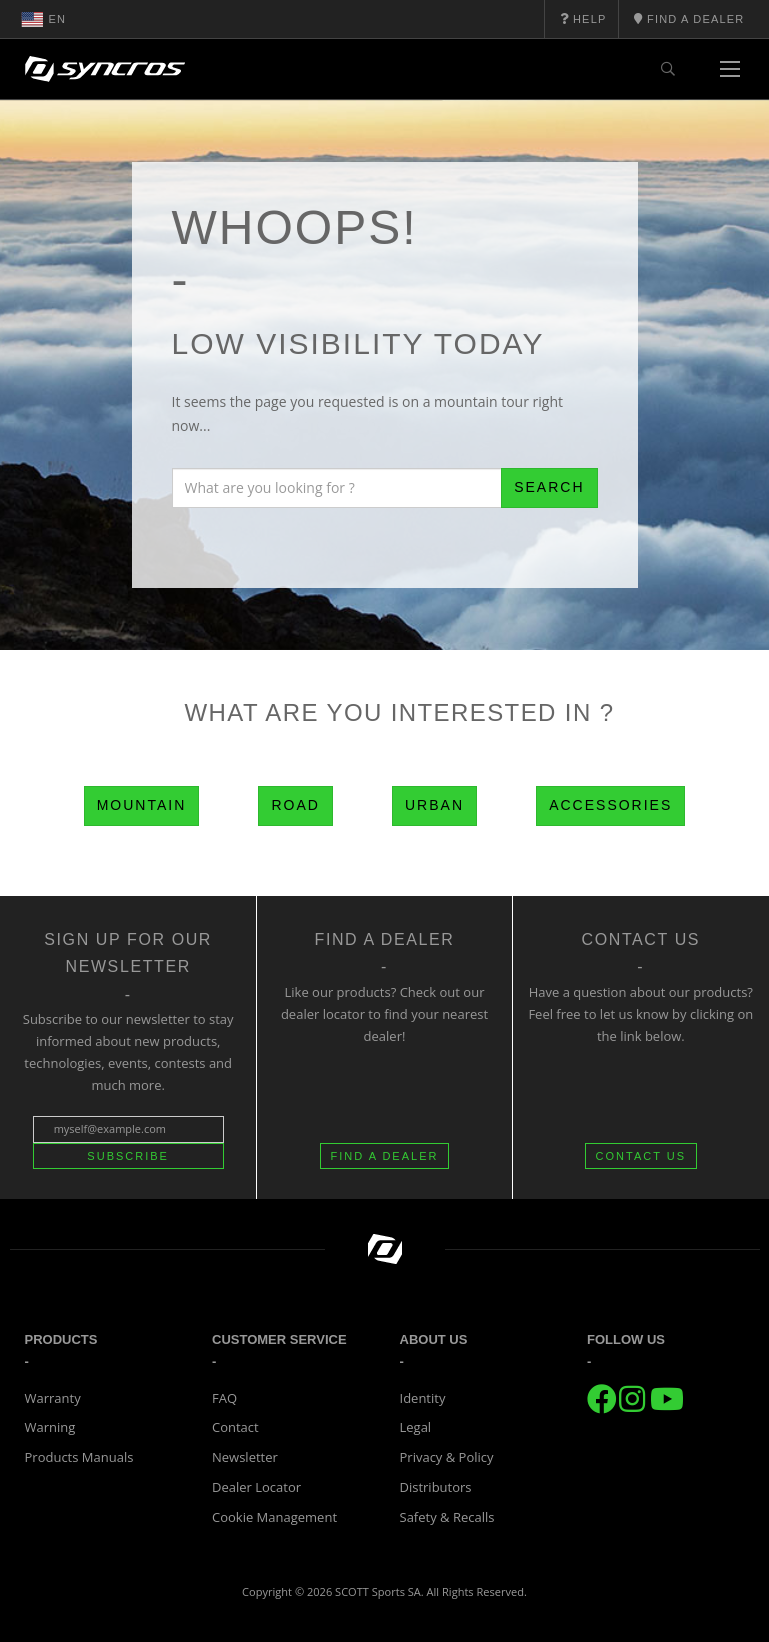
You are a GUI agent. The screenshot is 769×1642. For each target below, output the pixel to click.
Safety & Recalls (447, 1517)
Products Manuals (79, 1457)
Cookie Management (274, 1517)
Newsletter (245, 1457)
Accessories (610, 805)
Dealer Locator (256, 1487)
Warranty (53, 1398)
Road (295, 805)
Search (549, 487)
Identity (423, 1398)
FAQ (224, 1398)
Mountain (142, 805)
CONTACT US (641, 1156)
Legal (416, 1427)
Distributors (436, 1487)
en (44, 19)
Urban (434, 805)
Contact (235, 1427)
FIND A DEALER (385, 1156)
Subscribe (128, 1156)
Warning (50, 1427)
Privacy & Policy (447, 1457)
